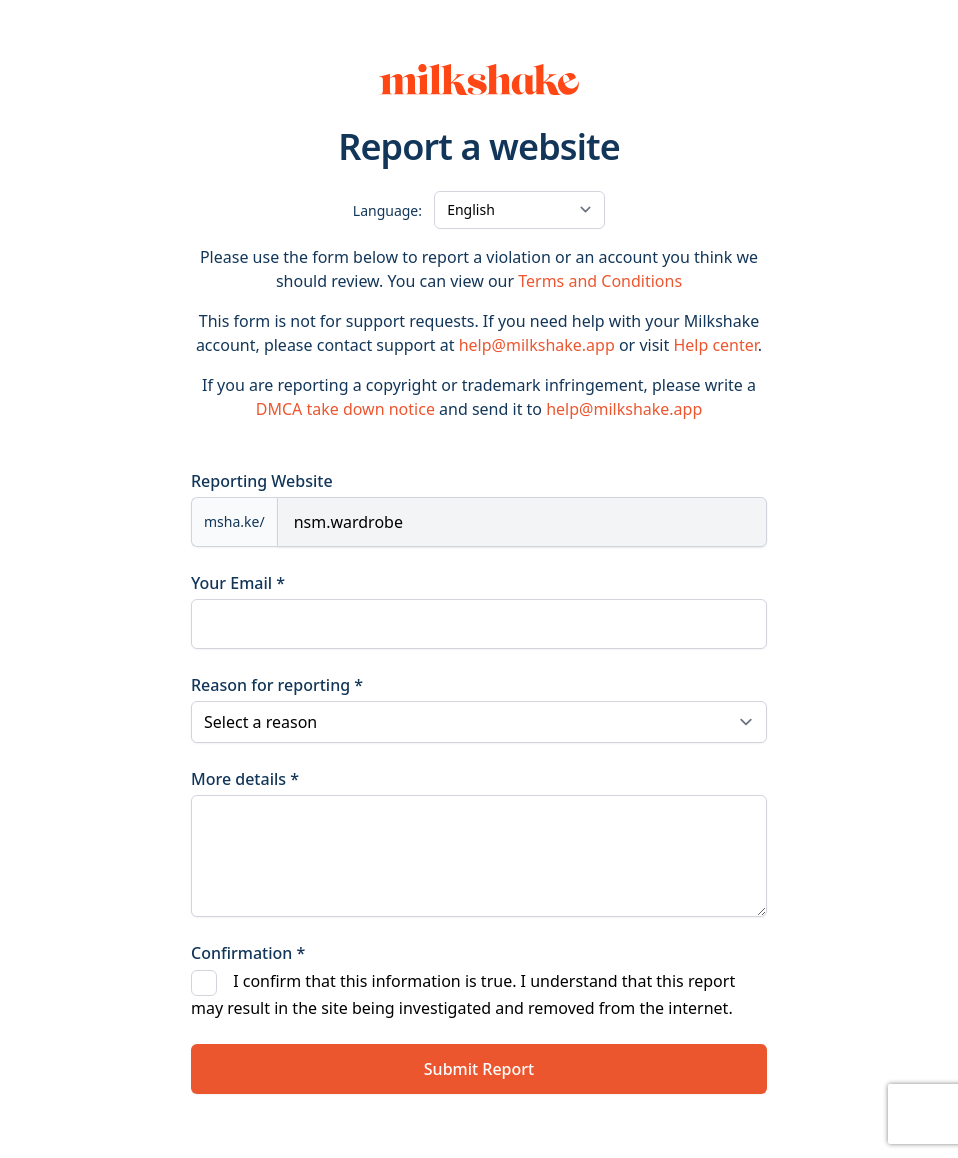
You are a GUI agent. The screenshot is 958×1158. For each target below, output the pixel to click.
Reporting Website (262, 481)
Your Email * (238, 583)
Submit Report (479, 1069)
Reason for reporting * (277, 685)
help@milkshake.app (537, 345)
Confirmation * (248, 953)
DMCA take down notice (345, 409)
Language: (387, 210)
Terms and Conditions (600, 281)
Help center (715, 345)
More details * (245, 779)
